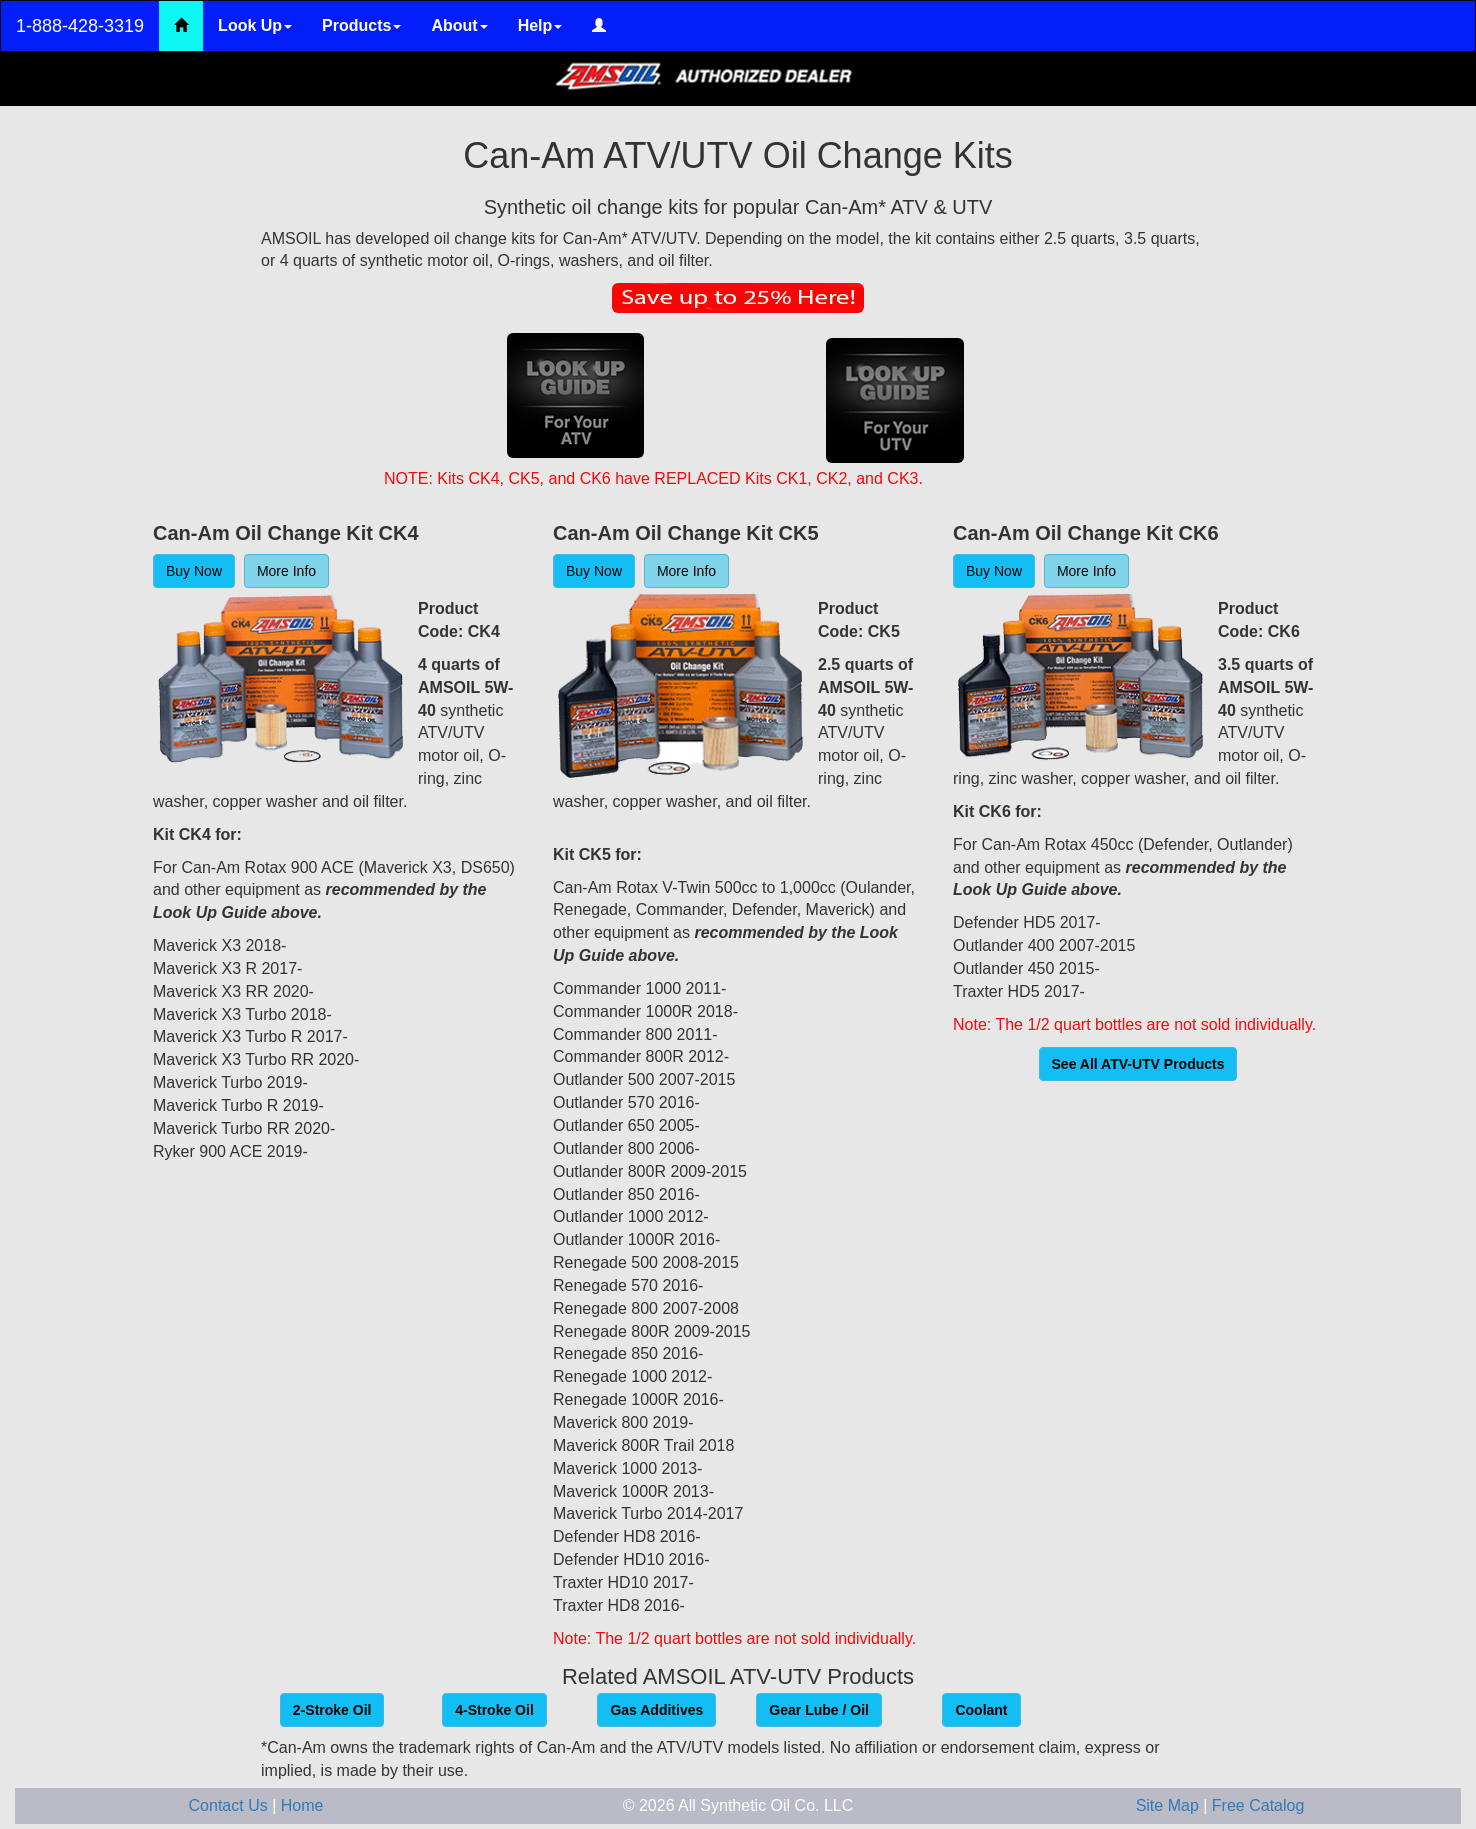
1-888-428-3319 (80, 26)
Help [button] (540, 25)
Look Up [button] (255, 25)
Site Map (1170, 1805)
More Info (286, 571)
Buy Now (194, 571)
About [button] (459, 25)
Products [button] (361, 25)
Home (302, 1805)
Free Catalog (1258, 1805)
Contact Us (231, 1805)
